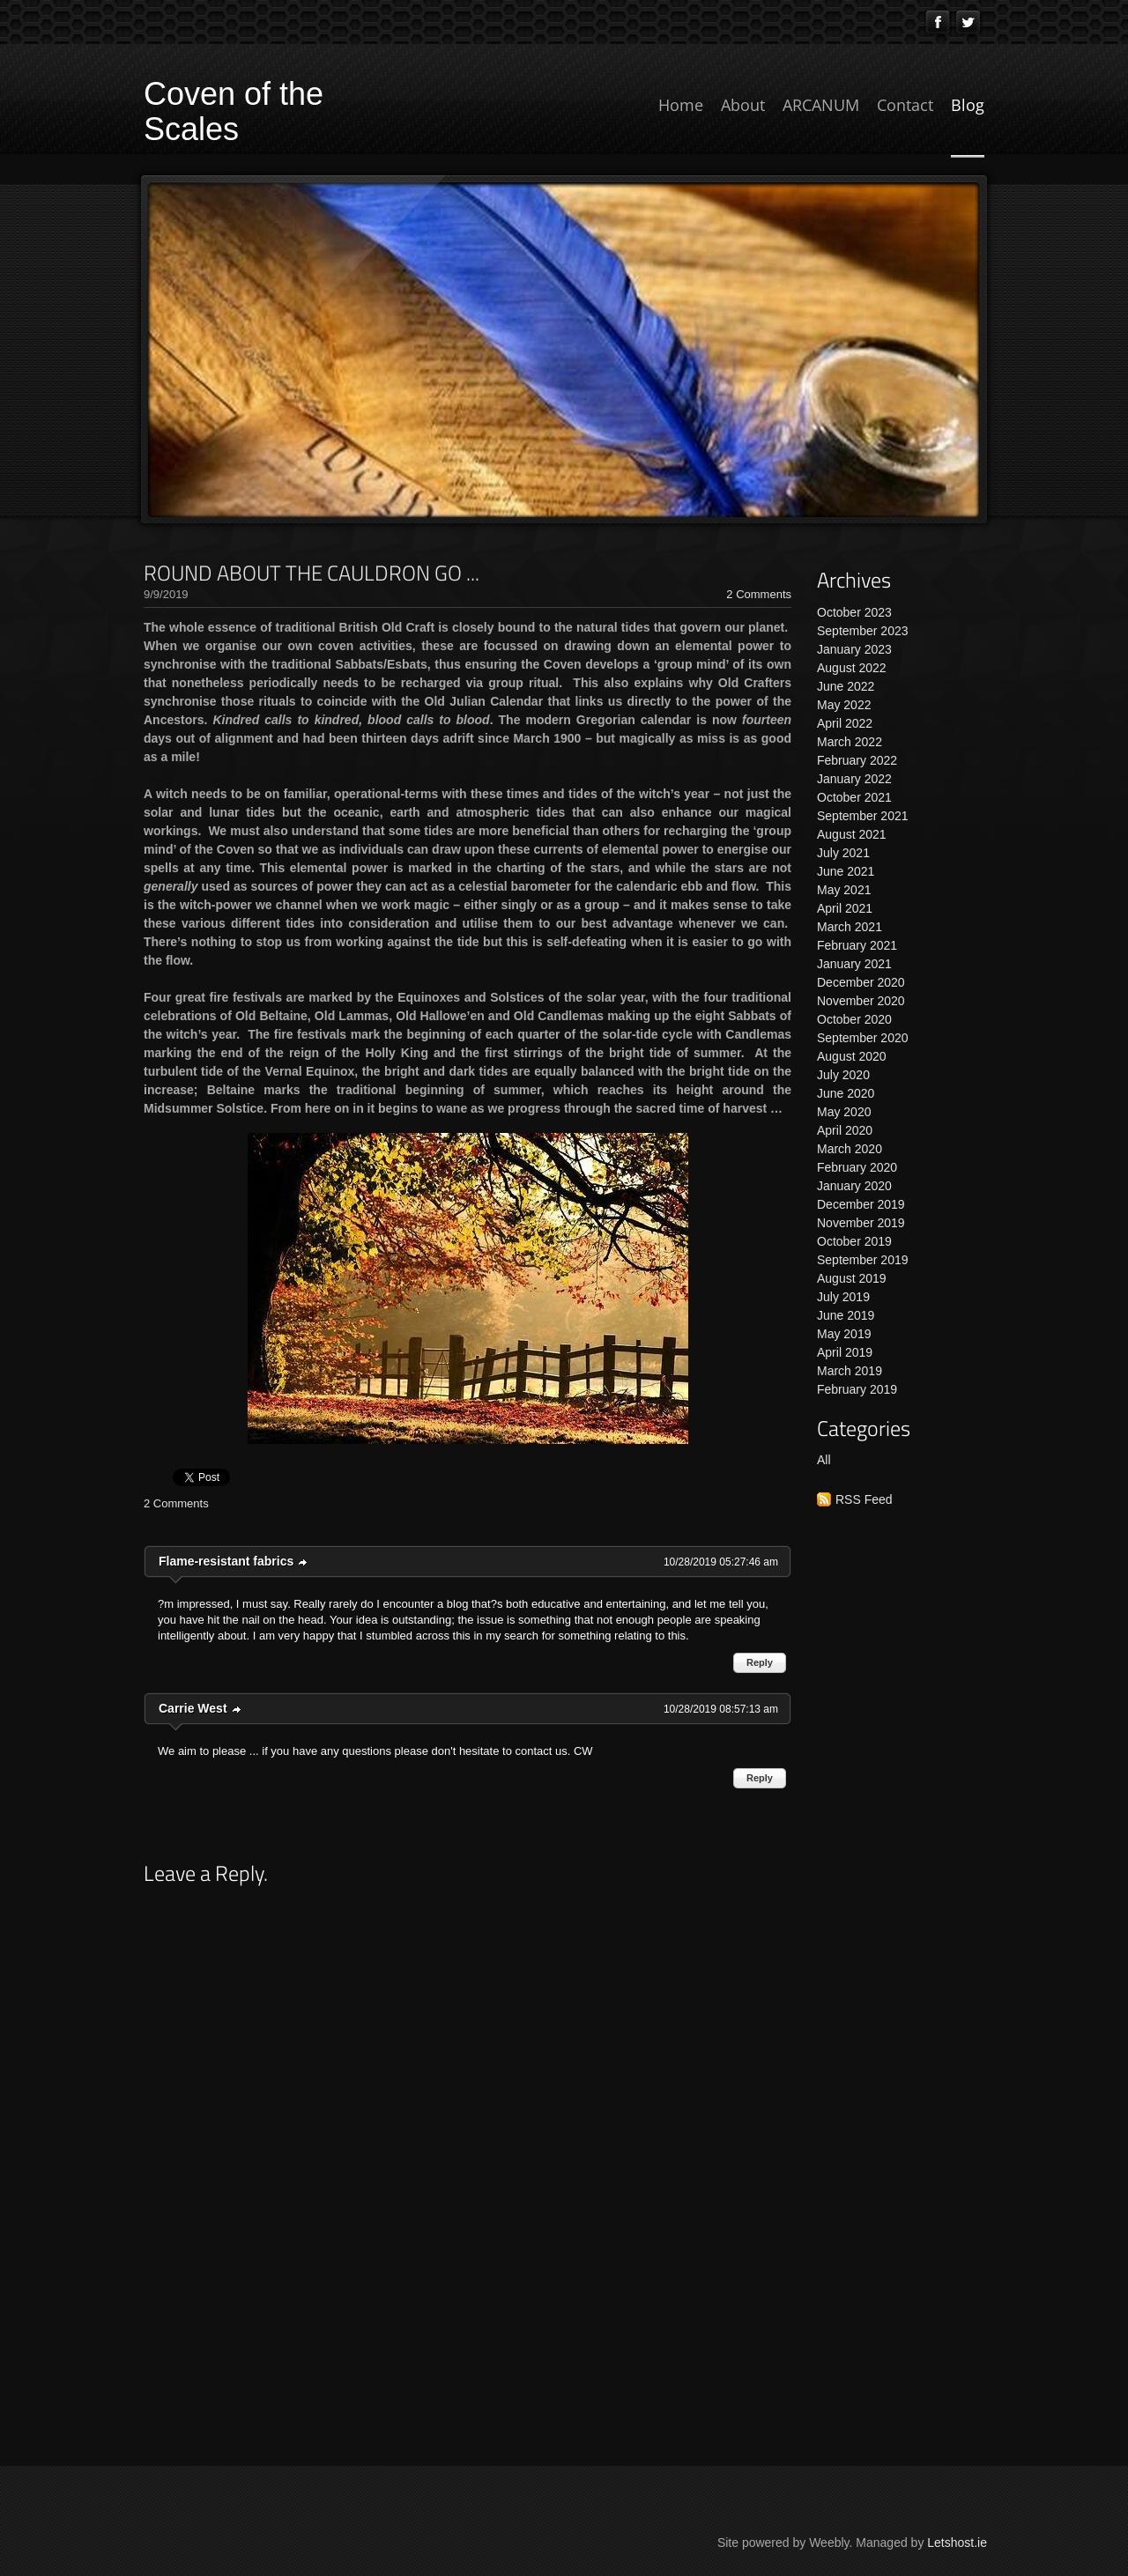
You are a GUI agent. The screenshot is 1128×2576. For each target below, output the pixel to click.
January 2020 (854, 1186)
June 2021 (845, 871)
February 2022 (857, 760)
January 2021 (854, 964)
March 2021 (849, 927)
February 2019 (857, 1389)
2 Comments (758, 594)
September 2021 (863, 816)
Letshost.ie (957, 2542)
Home (680, 104)
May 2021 (844, 890)
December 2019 (861, 1204)
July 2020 (843, 1075)
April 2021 (844, 908)
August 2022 (852, 668)
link (303, 1562)
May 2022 (844, 705)
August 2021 (852, 834)
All (824, 1460)
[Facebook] (938, 22)
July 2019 (843, 1297)
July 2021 (843, 853)
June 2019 (845, 1315)
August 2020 (852, 1056)
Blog (967, 104)
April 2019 (844, 1352)
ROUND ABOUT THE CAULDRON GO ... (311, 572)
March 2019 (849, 1371)
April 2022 (844, 723)
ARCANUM (821, 104)
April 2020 (844, 1130)
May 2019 (844, 1334)
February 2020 (857, 1167)
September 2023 (863, 631)
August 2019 (852, 1278)
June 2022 (845, 686)
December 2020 (861, 982)
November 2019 (861, 1223)
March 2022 (849, 742)
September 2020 (863, 1038)
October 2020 (854, 1019)
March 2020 (849, 1149)
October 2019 (854, 1241)
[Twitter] (968, 22)
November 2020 (861, 1001)
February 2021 (857, 945)
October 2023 (854, 612)
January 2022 (854, 779)
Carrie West (193, 1708)
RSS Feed (864, 1499)
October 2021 (854, 797)
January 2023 (854, 649)
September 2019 (863, 1260)
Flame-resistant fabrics (226, 1561)
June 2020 (845, 1093)
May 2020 (844, 1112)
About (743, 104)
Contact (905, 104)
